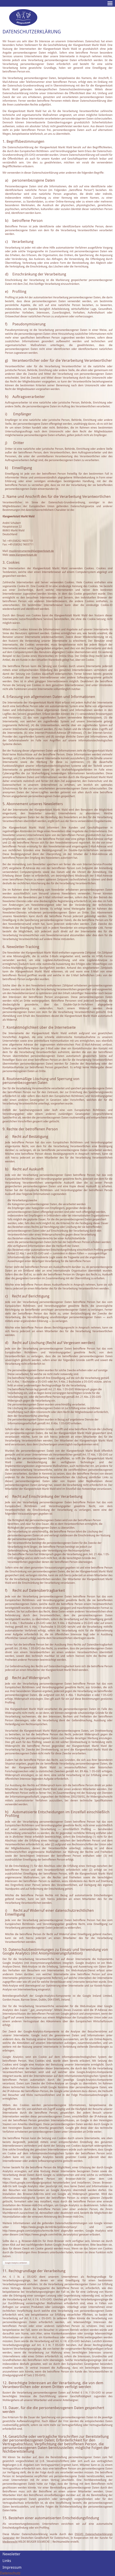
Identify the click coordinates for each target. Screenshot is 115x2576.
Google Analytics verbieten (16, 2263)
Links (7, 2560)
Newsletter (11, 2554)
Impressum (12, 2567)
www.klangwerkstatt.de (23, 554)
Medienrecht (10, 2541)
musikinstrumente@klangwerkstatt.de (31, 551)
